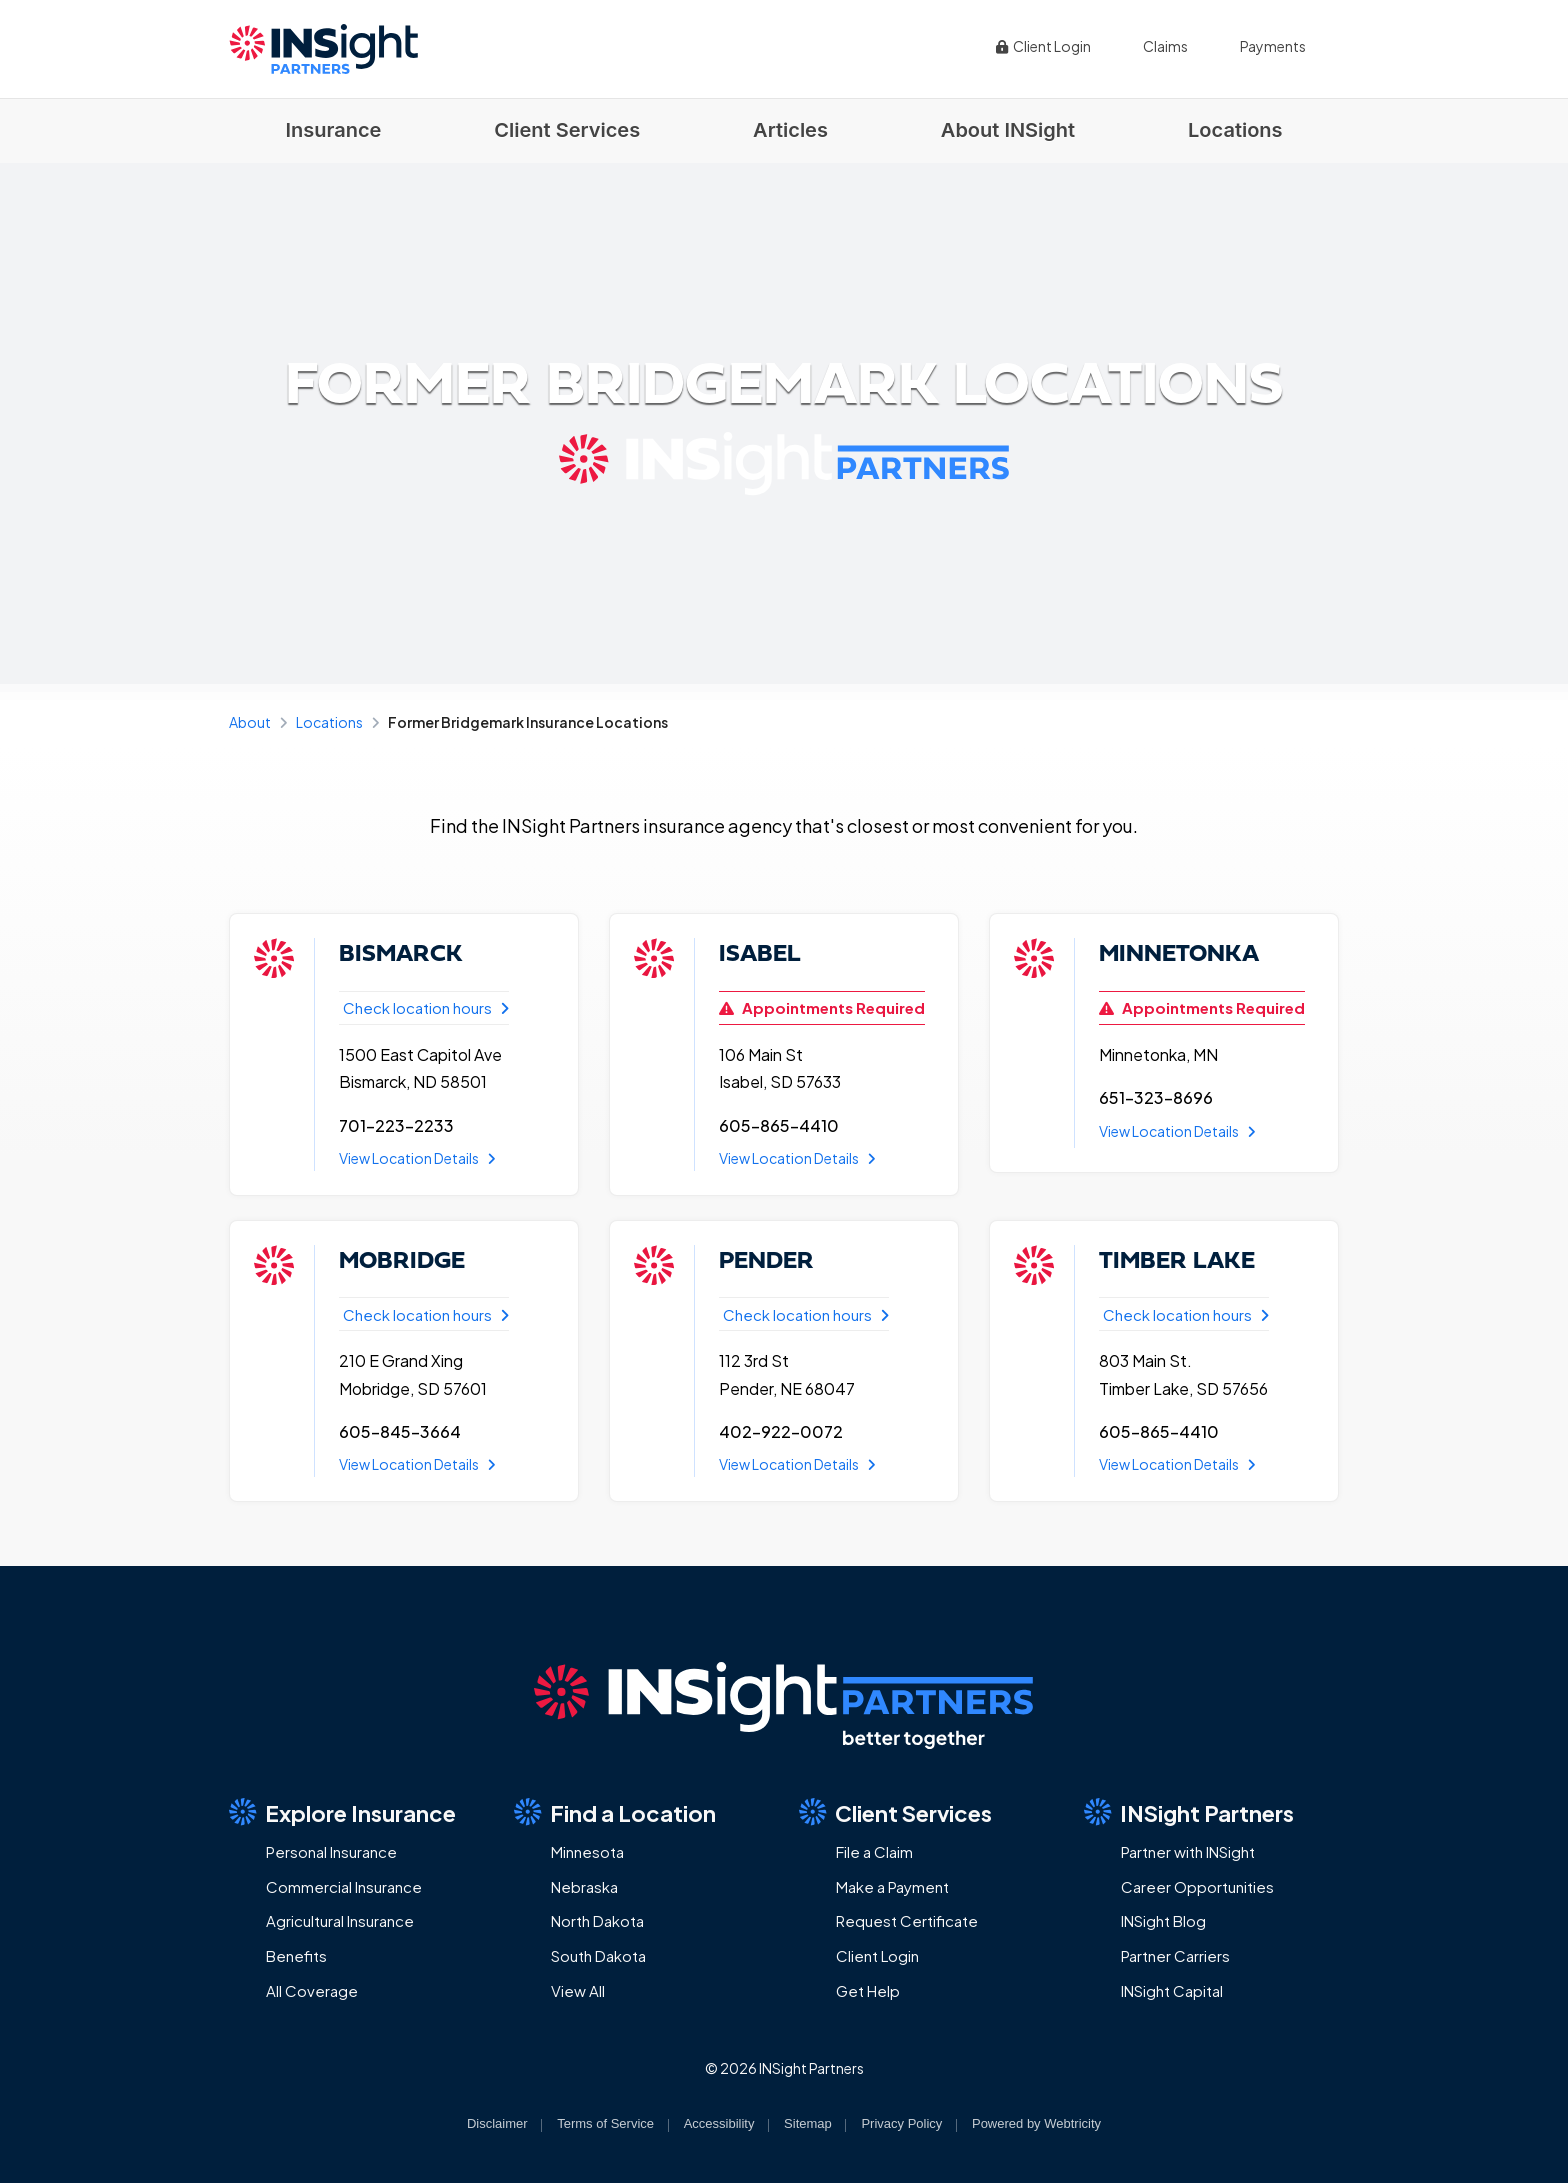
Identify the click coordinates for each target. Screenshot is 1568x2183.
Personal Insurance (331, 1851)
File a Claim (874, 1851)
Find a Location (615, 1812)
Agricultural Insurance (340, 1920)
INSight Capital (1172, 1990)
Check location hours (426, 1007)
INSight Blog (1163, 1920)
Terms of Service (605, 2123)
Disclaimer (497, 2123)
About (250, 722)
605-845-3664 (400, 1431)
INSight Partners (1189, 1812)
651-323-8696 (1156, 1097)
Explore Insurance (342, 1812)
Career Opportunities (1197, 1886)
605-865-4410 (779, 1125)
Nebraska (584, 1886)
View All (578, 1990)
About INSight (1008, 130)
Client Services (567, 130)
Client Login (1043, 46)
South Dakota (598, 1955)
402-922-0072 (781, 1431)
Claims (1165, 46)
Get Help (868, 1990)
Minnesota (587, 1851)
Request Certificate (907, 1920)
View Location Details (417, 1158)
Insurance (333, 130)
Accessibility (719, 2123)
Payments (1273, 46)
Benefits (296, 1955)
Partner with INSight (1188, 1851)
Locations (1235, 130)
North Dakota (597, 1920)
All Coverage (312, 1990)
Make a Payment (892, 1886)
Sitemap (808, 2123)
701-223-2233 (396, 1125)
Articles (790, 130)
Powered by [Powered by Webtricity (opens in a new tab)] (1036, 2123)
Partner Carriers (1175, 1955)
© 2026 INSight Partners (784, 2068)
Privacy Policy (901, 2123)
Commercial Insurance (344, 1886)
